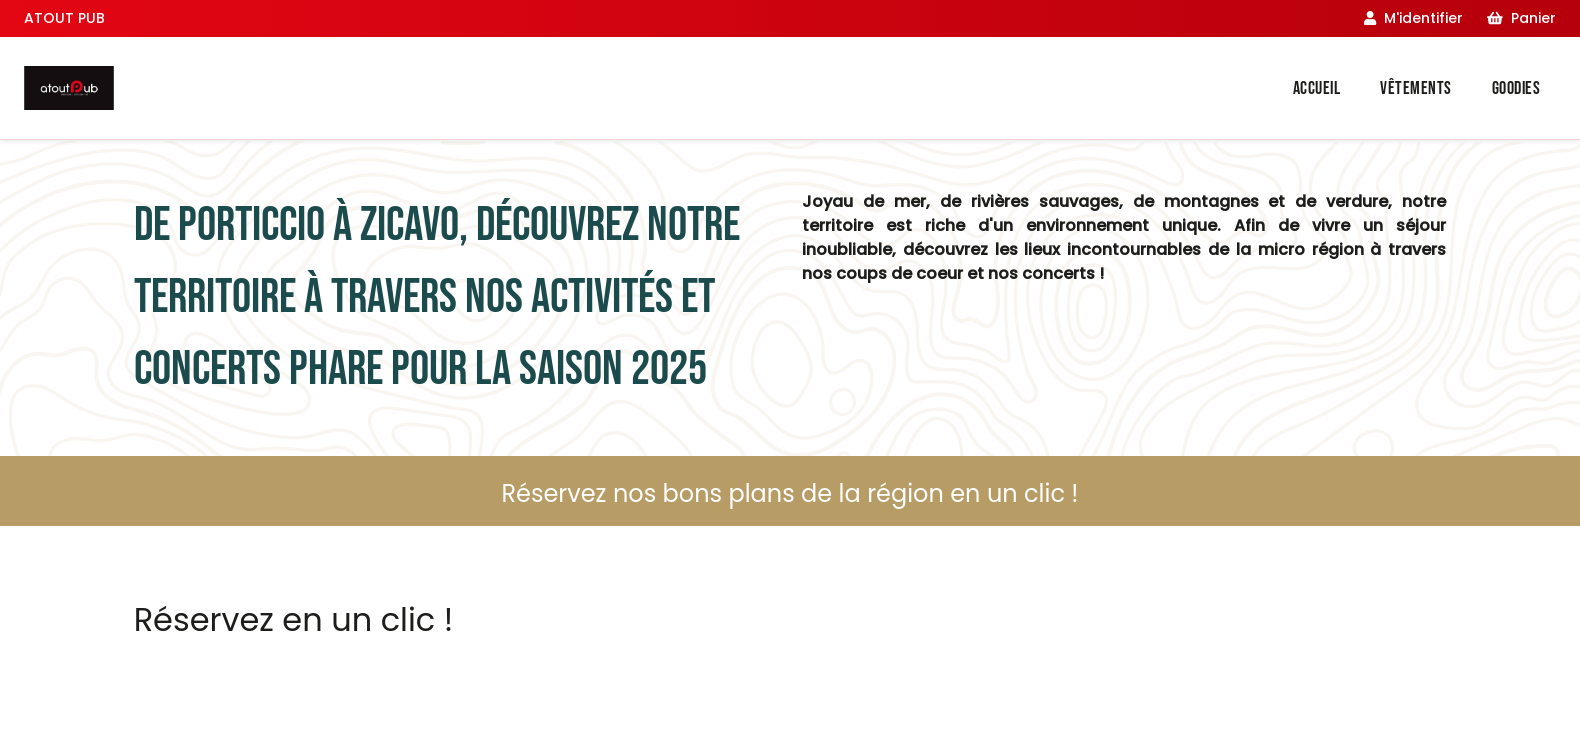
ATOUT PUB (64, 18)
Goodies (1516, 88)
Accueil (1317, 88)
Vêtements (1416, 88)
